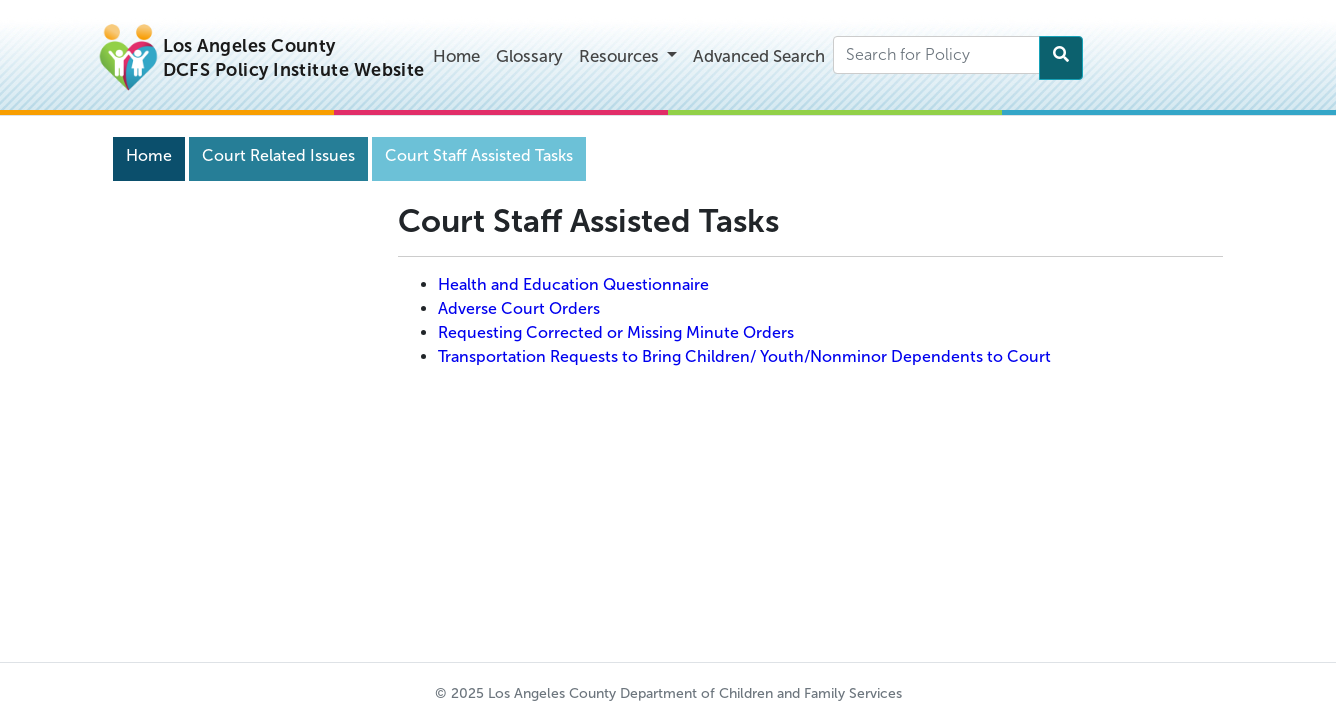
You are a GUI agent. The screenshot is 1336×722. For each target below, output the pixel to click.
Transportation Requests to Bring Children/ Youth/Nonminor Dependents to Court (744, 356)
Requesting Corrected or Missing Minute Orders (616, 332)
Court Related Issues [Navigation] (278, 155)
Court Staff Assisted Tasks (479, 155)
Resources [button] (621, 56)
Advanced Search (759, 56)
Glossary (529, 56)
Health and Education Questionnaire (573, 284)
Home (456, 56)
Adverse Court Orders (519, 308)
